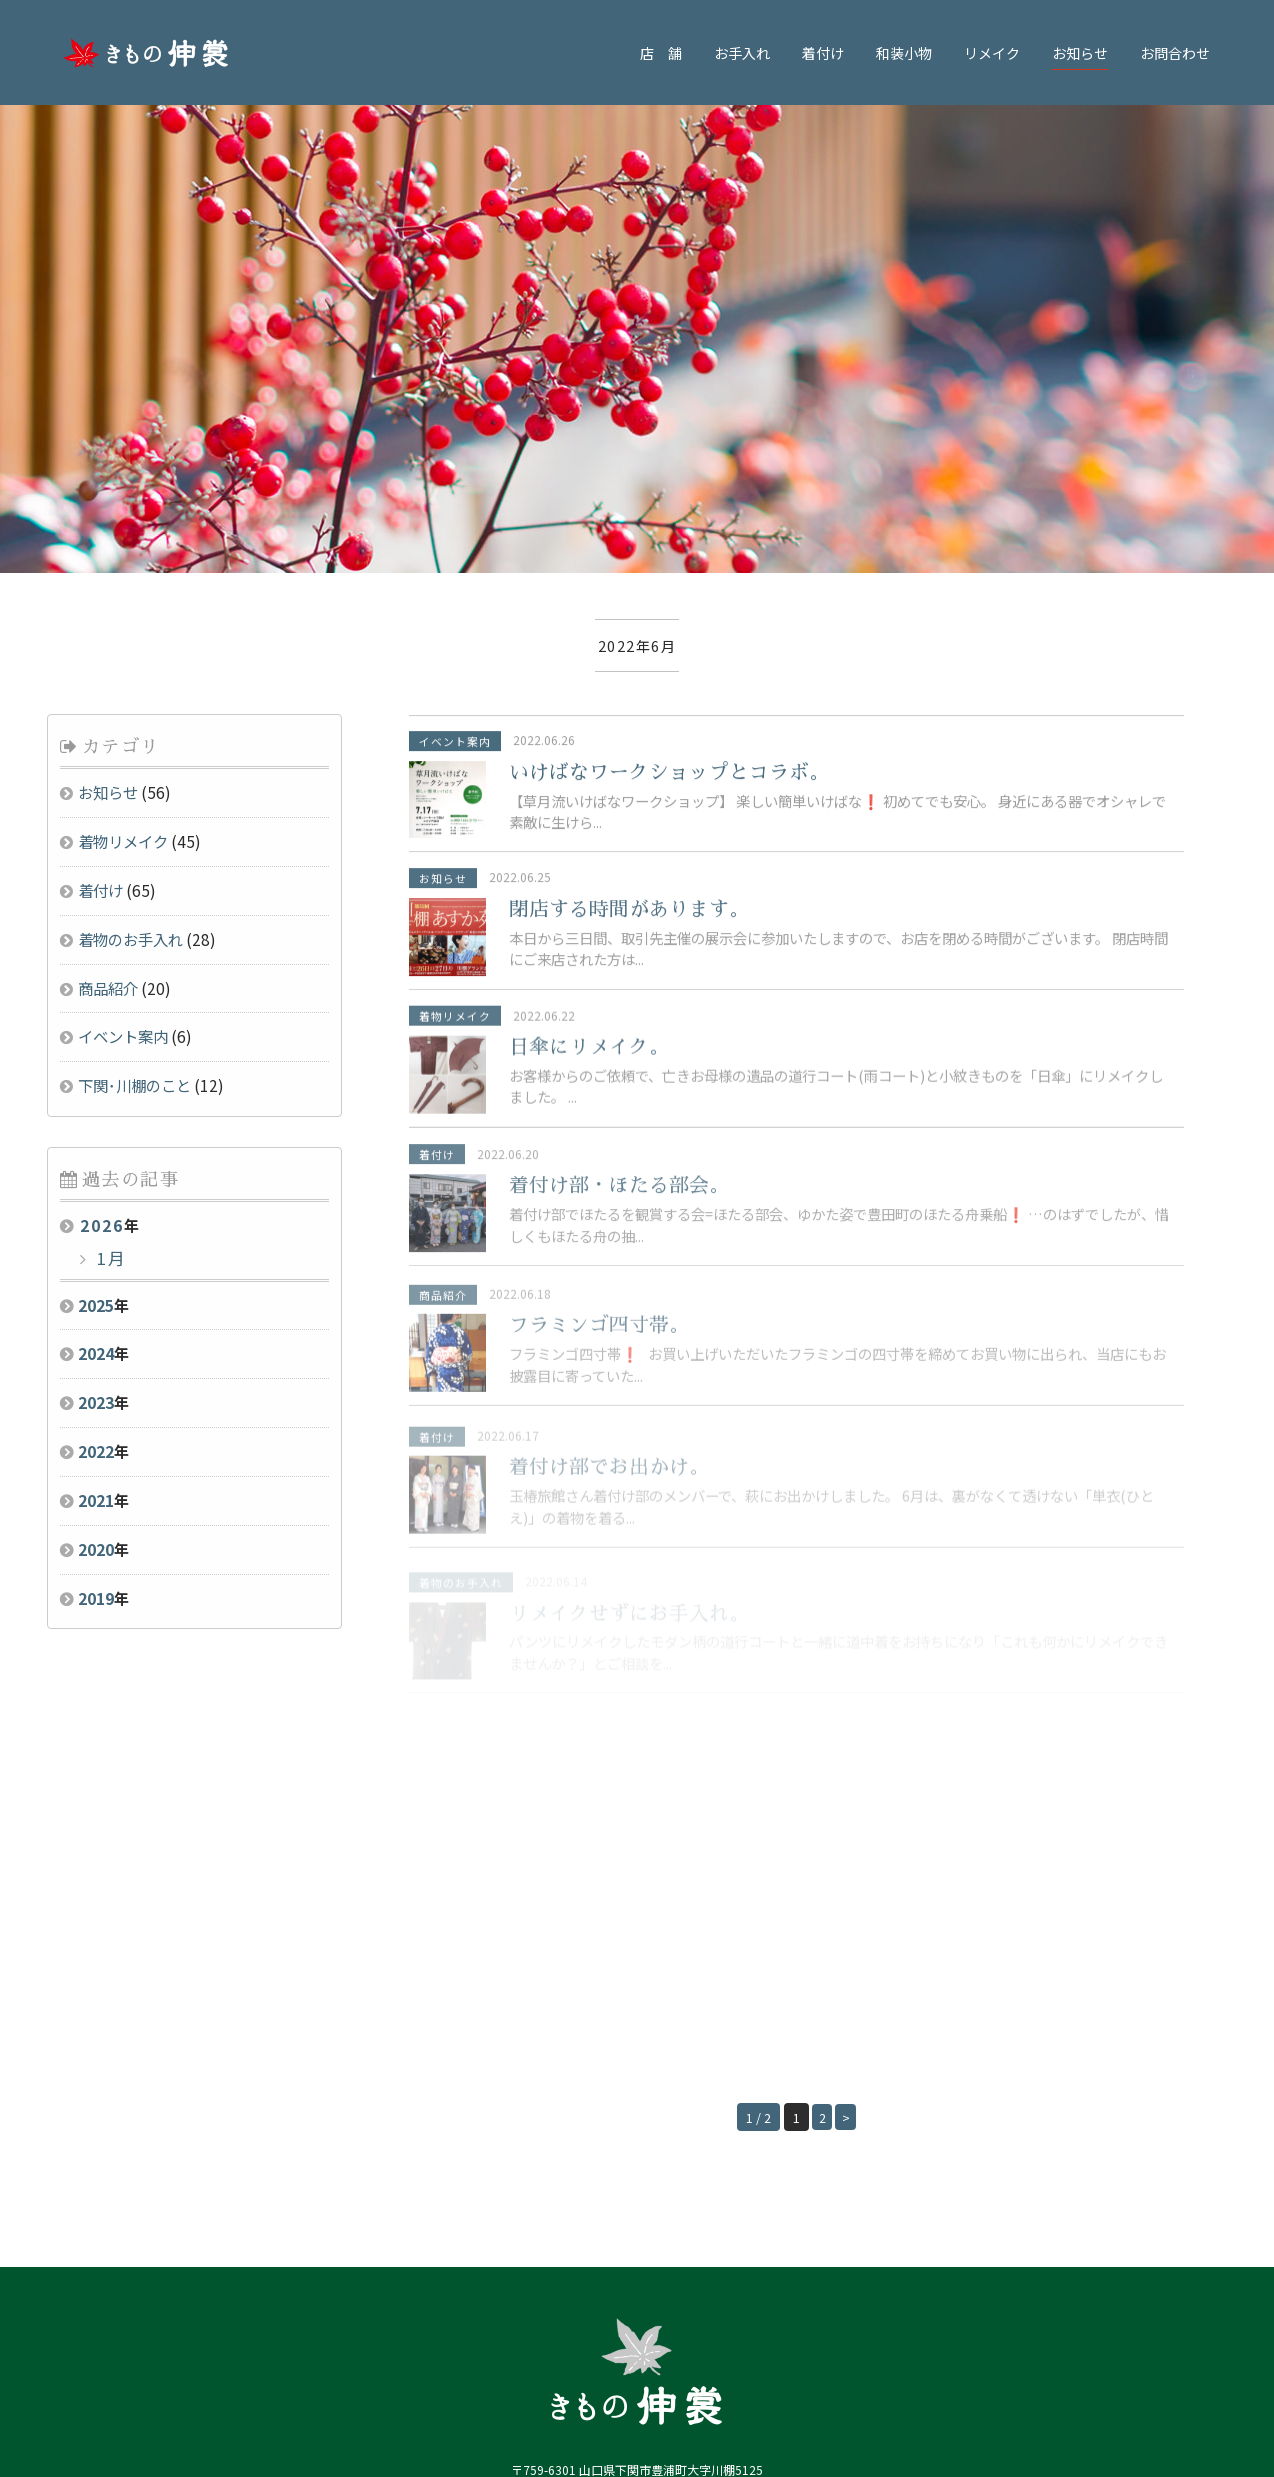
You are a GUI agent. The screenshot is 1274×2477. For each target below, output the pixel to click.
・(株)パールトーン (737, 2390)
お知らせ (1080, 53)
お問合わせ (1175, 53)
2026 (102, 997)
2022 (96, 1223)
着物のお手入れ (130, 711)
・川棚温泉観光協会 (547, 2390)
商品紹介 (108, 759)
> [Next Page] (849, 1888)
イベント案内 (123, 808)
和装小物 (904, 53)
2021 (96, 1272)
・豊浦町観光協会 (642, 2390)
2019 (96, 1369)
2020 (96, 1320)
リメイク (992, 53)
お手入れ (742, 53)
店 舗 (661, 53)
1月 (109, 1030)
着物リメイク (123, 613)
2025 (96, 1076)
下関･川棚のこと (134, 857)
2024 (96, 1125)
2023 (96, 1174)
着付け (823, 53)
